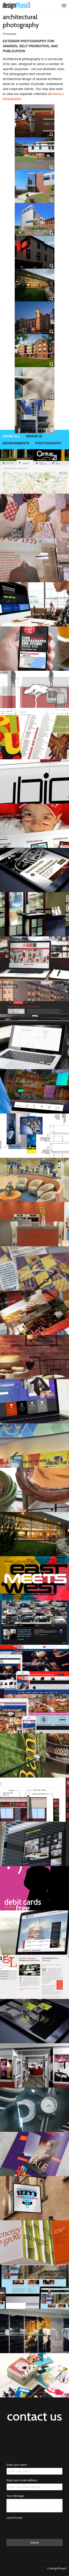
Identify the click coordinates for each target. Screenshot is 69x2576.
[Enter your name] (34, 2471)
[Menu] (64, 5)
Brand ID (34, 436)
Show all (11, 436)
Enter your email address (22, 2480)
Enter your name (17, 2464)
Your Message (16, 2495)
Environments (16, 443)
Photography (48, 443)
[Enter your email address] (34, 2486)
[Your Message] (34, 2505)
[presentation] (34, 2528)
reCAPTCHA (15, 2517)
